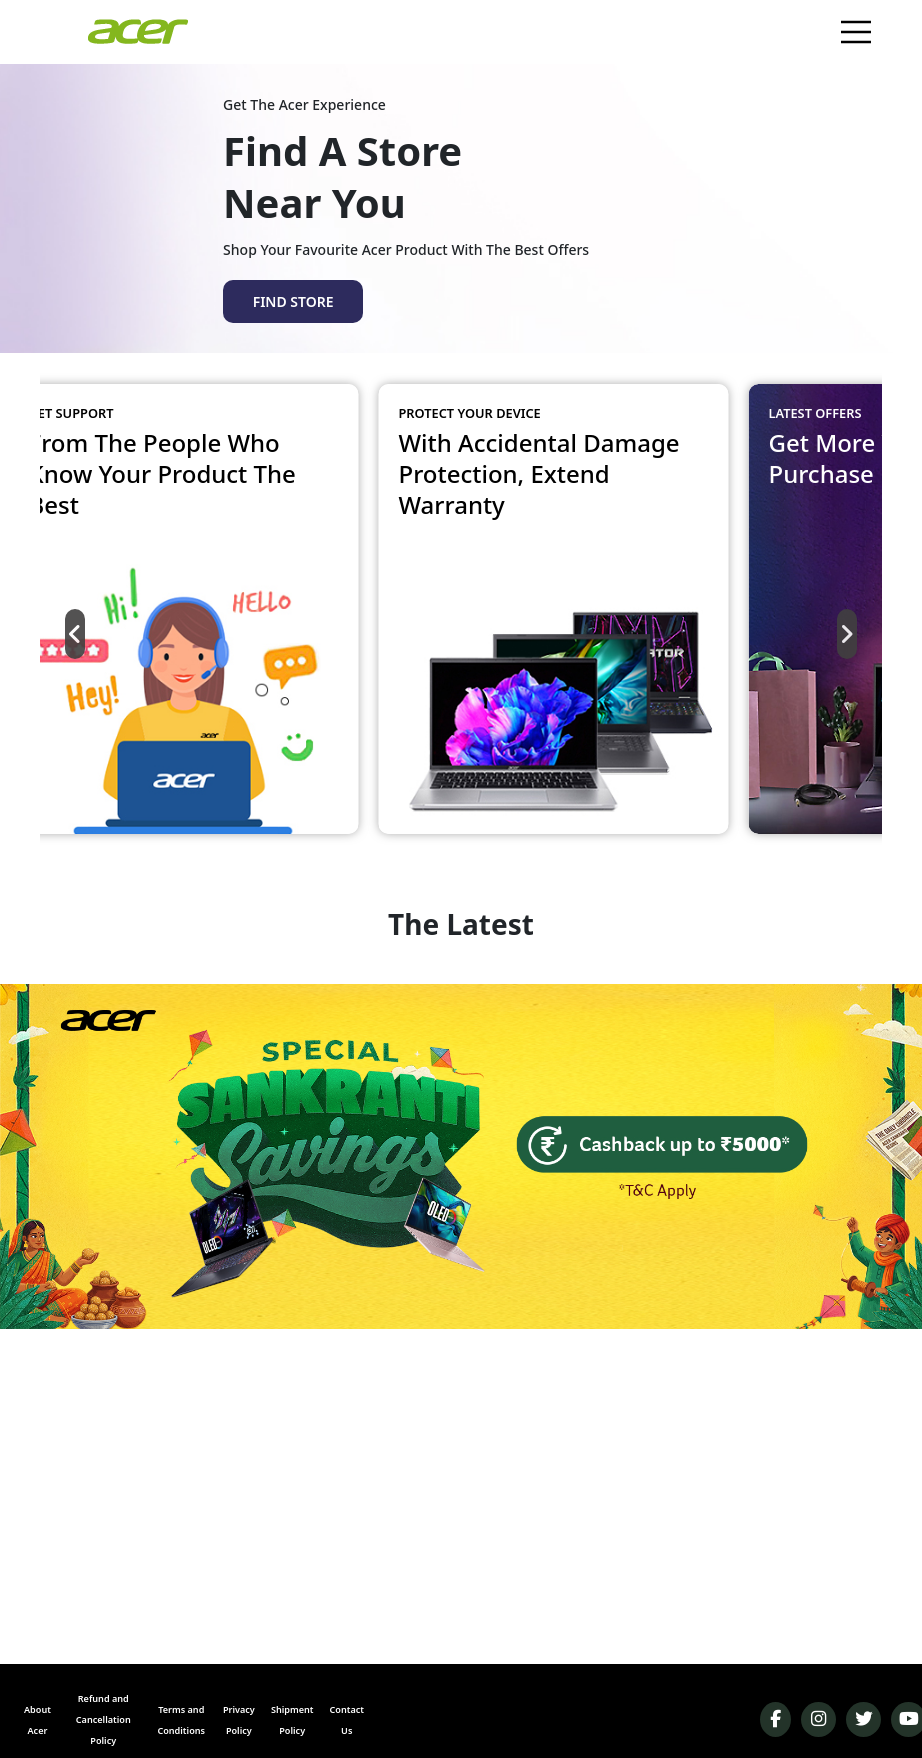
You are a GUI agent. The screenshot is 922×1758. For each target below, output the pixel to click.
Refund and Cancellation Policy (103, 1719)
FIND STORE (293, 301)
